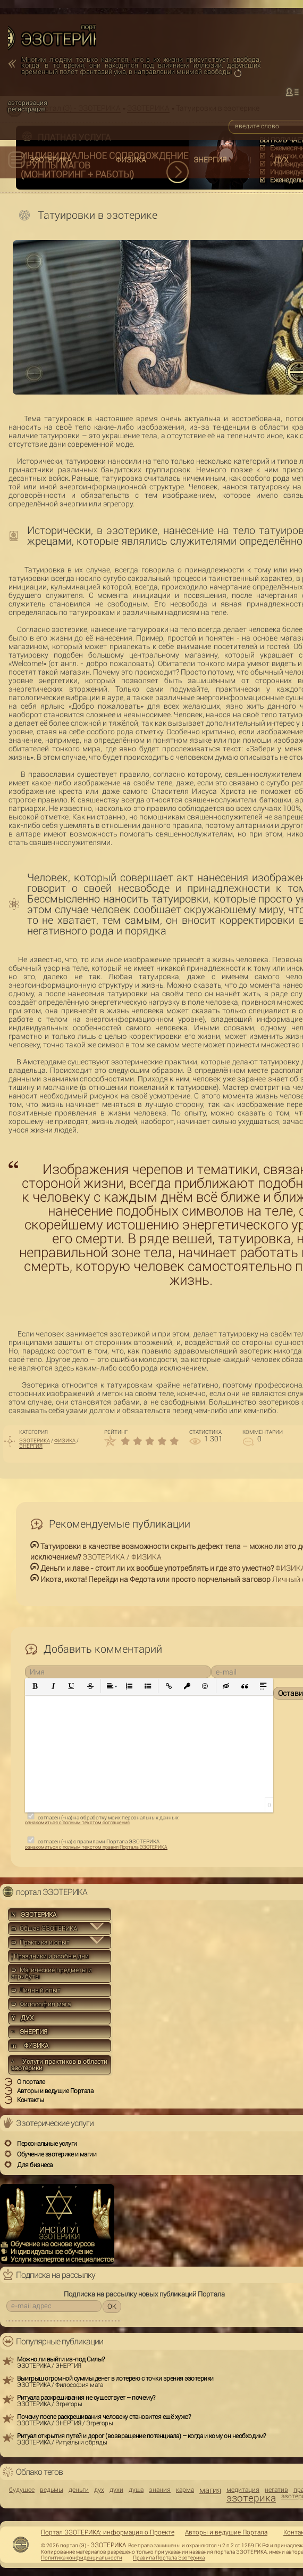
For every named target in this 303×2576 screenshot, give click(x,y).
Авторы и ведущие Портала (226, 2532)
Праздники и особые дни (50, 1956)
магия (210, 2491)
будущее (22, 2490)
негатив (276, 2490)
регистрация (27, 109)
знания (160, 2490)
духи (116, 2490)
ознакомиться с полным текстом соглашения (77, 1822)
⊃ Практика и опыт (40, 1942)
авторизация (27, 103)
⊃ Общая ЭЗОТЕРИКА (44, 1928)
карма (185, 2490)
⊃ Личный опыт (36, 1990)
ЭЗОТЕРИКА (50, 159)
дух (99, 2490)
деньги (79, 2490)
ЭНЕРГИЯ (209, 159)
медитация (242, 2490)
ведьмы (51, 2490)
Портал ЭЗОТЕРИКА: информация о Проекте (107, 2532)
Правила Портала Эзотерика (169, 2558)
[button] (35, 1686)
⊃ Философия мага (41, 2004)
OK (111, 2306)
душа (136, 2490)
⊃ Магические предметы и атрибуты (51, 1973)
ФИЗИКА (131, 159)
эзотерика (251, 2498)
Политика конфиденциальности (81, 2558)
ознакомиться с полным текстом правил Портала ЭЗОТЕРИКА (96, 1847)
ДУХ (281, 159)
